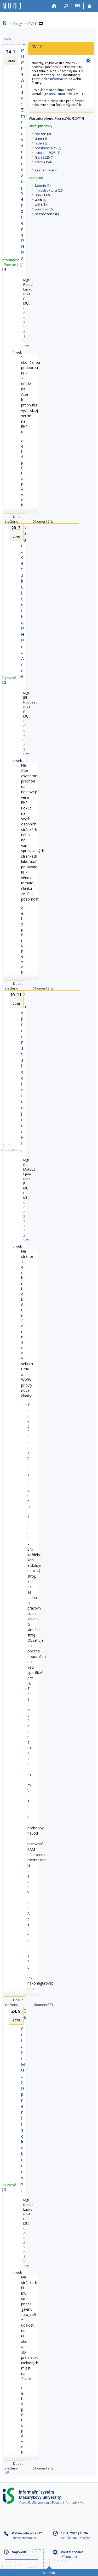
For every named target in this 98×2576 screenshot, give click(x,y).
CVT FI (32, 23)
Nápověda (19, 2552)
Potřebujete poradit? (27, 2533)
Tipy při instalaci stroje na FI (28, 1471)
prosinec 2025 (46, 148)
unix (38, 195)
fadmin (40, 185)
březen (40, 133)
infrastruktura (46, 190)
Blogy (17, 23)
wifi (37, 204)
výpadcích (73, 105)
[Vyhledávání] (66, 6)
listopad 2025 (45, 152)
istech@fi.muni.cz (24, 2538)
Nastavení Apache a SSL (28, 1916)
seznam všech (46, 170)
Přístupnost (69, 2557)
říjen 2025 (42, 157)
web (18, 352)
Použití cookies (72, 2552)
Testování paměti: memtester (29, 1752)
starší (39, 162)
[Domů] (54, 6)
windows (42, 209)
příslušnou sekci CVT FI (66, 94)
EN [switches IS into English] (77, 5)
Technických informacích (50, 79)
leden (39, 143)
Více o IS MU (27, 2503)
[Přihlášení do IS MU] (89, 6)
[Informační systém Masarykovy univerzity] (12, 6)
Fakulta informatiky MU (68, 2503)
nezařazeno (44, 213)
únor (38, 138)
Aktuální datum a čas (75, 2538)
